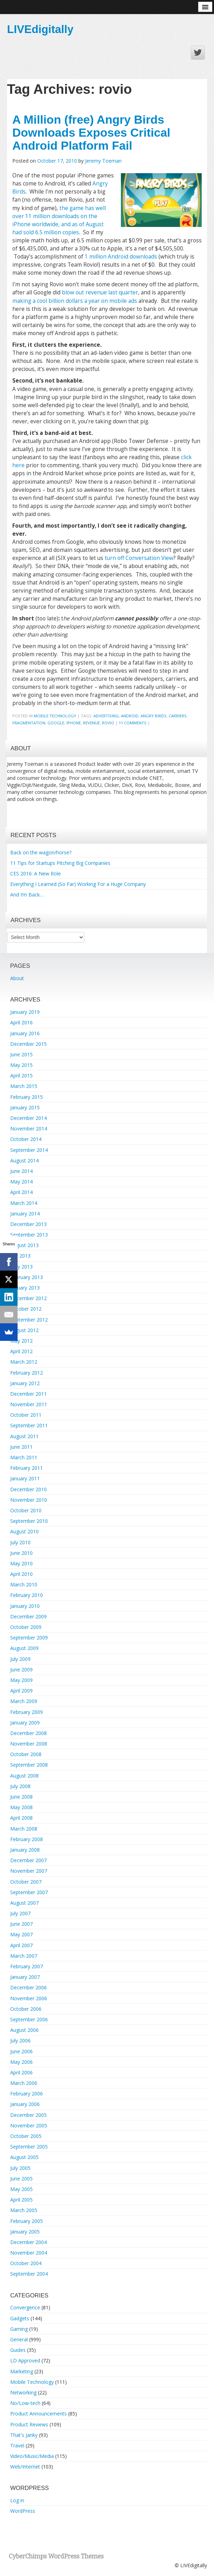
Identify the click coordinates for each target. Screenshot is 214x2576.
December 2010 (28, 1489)
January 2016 (25, 1033)
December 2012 (28, 1298)
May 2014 (21, 1181)
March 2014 (23, 1203)
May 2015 (21, 1065)
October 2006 (25, 2009)
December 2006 (28, 1987)
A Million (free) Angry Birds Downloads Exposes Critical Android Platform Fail (91, 132)
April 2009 (21, 1690)
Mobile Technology (55, 715)
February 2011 (26, 1468)
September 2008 (29, 1764)
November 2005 (28, 2125)
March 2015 (23, 1086)
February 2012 (26, 1372)
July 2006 (20, 2040)
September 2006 (29, 2019)
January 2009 (25, 1722)
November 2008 (28, 1743)
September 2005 (29, 2146)
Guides (18, 2350)
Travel (17, 2445)
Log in (17, 2500)
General (19, 2339)
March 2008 (23, 1828)
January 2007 (25, 1977)
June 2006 (21, 2051)
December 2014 (28, 1118)
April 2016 (21, 1022)
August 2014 (24, 1160)
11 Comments (133, 722)
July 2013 (20, 1255)
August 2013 (24, 1245)
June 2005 (21, 2178)
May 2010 (21, 1563)
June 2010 (21, 1553)
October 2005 (25, 2136)
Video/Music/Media (32, 2456)
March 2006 (23, 2083)
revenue (91, 722)
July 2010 (20, 1542)
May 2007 (21, 1934)
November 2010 (28, 1499)
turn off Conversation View (139, 558)
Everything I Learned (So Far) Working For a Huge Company (78, 884)
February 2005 (26, 2221)
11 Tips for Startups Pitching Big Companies (60, 863)
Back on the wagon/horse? (40, 852)
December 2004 (28, 2242)
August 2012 (24, 1330)
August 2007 (24, 1902)
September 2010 (29, 1521)
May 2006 (21, 2062)
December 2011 (28, 1393)
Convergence (25, 2307)
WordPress (22, 2510)
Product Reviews (29, 2424)
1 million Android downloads (121, 256)
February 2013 (26, 1277)
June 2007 (21, 1923)
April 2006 (21, 2072)
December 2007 (28, 1860)
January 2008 (25, 1849)
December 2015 (28, 1044)
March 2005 (23, 2210)
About (17, 978)
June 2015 (21, 1054)
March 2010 (23, 1584)
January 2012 (25, 1383)
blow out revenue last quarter (100, 292)
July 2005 (20, 2168)
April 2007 (21, 1945)
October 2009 (25, 1627)
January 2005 (25, 2231)
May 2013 (21, 1266)
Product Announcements (38, 2413)
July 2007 (20, 1913)
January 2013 (25, 1287)
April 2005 (21, 2199)
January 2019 (25, 1012)
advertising (106, 715)
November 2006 (28, 1998)
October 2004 (25, 2263)
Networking (23, 2392)
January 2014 (25, 1213)
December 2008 (28, 1733)
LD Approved (25, 2360)
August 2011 (24, 1436)
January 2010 (25, 1606)
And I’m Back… (27, 894)
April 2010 (21, 1574)
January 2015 (25, 1107)
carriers (178, 715)
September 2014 (29, 1150)
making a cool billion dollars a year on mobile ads (74, 301)
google (55, 722)
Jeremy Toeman (103, 160)
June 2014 (21, 1171)
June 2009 (21, 1669)
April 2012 (21, 1351)
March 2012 (23, 1361)
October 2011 (25, 1414)
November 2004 (28, 2252)
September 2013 (29, 1234)
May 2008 (21, 1807)
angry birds (154, 715)
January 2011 (25, 1478)
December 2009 (28, 1616)
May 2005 (21, 2189)
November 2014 (28, 1128)
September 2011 (29, 1425)
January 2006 (25, 2104)
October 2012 (25, 1308)
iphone (73, 722)
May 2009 (21, 1680)
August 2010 (24, 1531)
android (129, 715)
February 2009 (26, 1712)
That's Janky (24, 2435)
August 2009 (24, 1648)
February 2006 (26, 2093)
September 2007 (29, 1892)
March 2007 (23, 1955)
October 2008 (25, 1754)
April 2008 (21, 1817)
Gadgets (19, 2318)
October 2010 (25, 1510)
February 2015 (26, 1097)
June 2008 (21, 1796)
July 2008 (20, 1786)
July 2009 (20, 1659)
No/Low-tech (25, 2403)
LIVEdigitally (40, 29)
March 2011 (23, 1457)
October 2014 (25, 1139)
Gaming (19, 2329)
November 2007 (28, 1870)
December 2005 (28, 2115)
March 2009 (23, 1701)
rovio (108, 722)
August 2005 (24, 2157)
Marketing (21, 2371)
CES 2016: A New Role (35, 873)
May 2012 (21, 1340)
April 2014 (21, 1192)
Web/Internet (25, 2466)
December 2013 (28, 1224)
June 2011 (21, 1446)
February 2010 (26, 1595)
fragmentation (28, 722)
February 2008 (26, 1839)
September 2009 (29, 1637)
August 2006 (24, 2030)
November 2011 (28, 1404)
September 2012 (29, 1319)
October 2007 (25, 1881)
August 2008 (24, 1775)
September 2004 (29, 2273)
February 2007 (26, 1966)
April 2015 (21, 1075)
